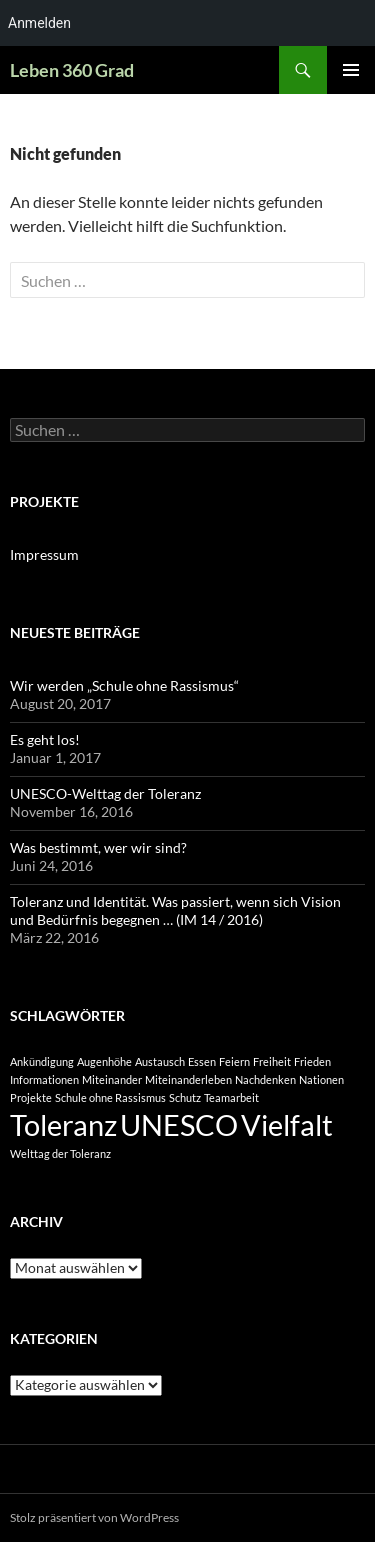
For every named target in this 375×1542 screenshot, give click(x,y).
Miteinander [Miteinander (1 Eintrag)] (112, 1079)
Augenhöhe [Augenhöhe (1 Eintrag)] (104, 1061)
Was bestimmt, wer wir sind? (98, 847)
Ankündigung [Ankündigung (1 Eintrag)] (42, 1061)
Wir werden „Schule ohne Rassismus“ (124, 685)
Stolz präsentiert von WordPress (94, 1517)
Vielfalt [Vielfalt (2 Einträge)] (287, 1124)
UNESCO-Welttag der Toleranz (105, 793)
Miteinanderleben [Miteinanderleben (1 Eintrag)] (188, 1079)
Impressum (44, 554)
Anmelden (39, 23)
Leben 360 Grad (72, 70)
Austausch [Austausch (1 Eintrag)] (160, 1061)
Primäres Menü (351, 70)
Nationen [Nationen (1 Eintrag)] (321, 1079)
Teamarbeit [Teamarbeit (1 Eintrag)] (231, 1097)
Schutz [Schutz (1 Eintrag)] (185, 1097)
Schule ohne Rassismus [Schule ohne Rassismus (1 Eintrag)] (110, 1097)
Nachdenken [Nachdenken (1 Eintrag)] (265, 1079)
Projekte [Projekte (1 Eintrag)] (31, 1097)
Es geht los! (45, 739)
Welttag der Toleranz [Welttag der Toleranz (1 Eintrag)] (60, 1153)
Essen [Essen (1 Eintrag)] (202, 1061)
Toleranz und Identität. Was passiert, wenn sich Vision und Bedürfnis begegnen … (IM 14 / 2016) (175, 910)
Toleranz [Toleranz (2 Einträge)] (63, 1124)
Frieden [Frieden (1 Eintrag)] (312, 1061)
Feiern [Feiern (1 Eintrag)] (234, 1061)
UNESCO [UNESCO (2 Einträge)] (179, 1124)
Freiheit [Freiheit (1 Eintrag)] (272, 1061)
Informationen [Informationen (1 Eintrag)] (44, 1079)
